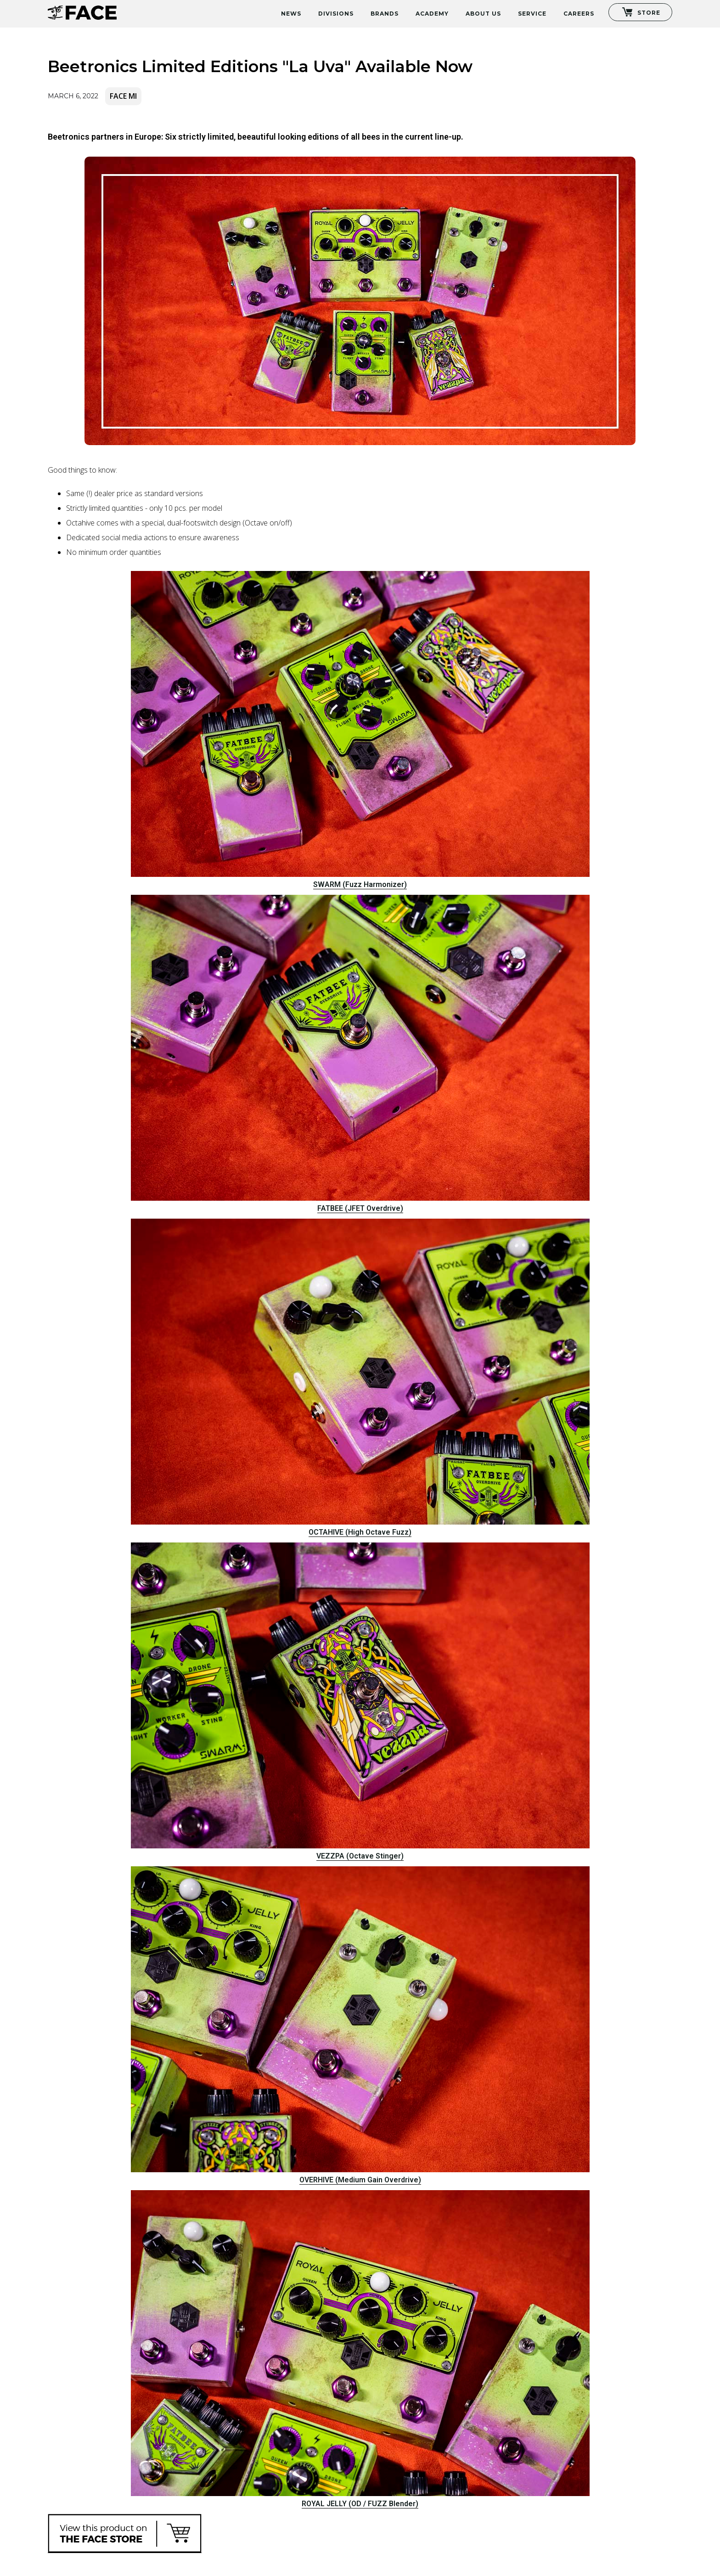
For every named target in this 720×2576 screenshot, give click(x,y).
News (291, 13)
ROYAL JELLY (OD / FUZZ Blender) (360, 2503)
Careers (578, 13)
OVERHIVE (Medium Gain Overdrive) (360, 2179)
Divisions (336, 13)
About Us (483, 13)
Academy (432, 13)
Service (532, 13)
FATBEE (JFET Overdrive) (360, 1208)
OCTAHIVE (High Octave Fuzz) (360, 1532)
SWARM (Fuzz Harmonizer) (360, 884)
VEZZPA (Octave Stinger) (360, 1856)
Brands (385, 13)
